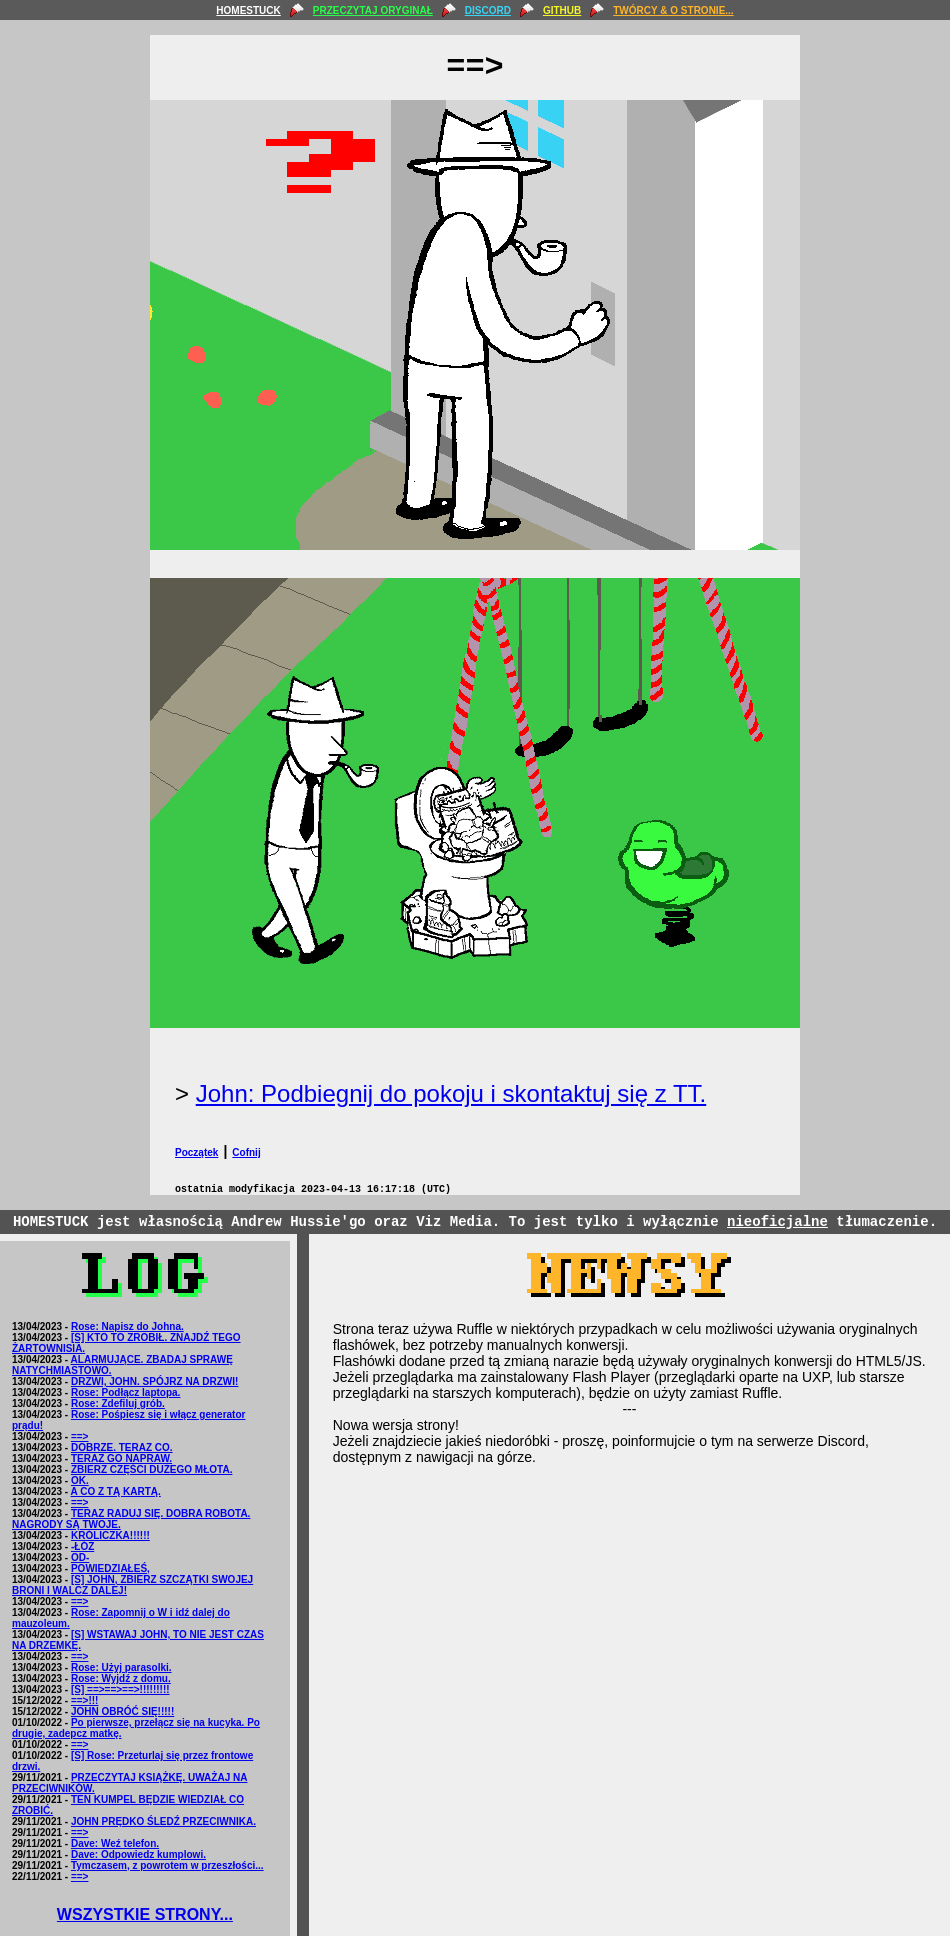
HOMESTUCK (248, 10)
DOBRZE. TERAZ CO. (122, 1447)
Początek (196, 1152)
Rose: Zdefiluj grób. (118, 1403)
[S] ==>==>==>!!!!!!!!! (120, 1689)
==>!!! (85, 1700)
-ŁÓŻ (82, 1546)
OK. (80, 1480)
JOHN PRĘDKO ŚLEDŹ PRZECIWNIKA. (163, 1821)
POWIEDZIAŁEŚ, (110, 1568)
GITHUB (562, 10)
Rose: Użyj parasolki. (121, 1667)
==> (80, 1436)
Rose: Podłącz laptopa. (125, 1392)
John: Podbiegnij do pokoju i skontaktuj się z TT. (451, 1093)
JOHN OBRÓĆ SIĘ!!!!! (122, 1711)
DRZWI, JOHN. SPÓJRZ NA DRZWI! (154, 1381)
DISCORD (488, 10)
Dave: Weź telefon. (115, 1843)
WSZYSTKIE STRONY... (145, 1914)
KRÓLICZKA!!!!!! (110, 1535)
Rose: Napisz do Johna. (127, 1326)
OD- (80, 1557)
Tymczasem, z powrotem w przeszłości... (167, 1865)
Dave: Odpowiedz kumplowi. (138, 1854)
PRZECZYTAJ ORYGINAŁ (373, 10)
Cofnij (246, 1152)
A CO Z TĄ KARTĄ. (116, 1491)
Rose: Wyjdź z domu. (121, 1678)
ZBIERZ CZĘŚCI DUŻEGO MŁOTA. (151, 1469)
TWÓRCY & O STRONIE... (673, 10)
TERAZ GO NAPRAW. (121, 1458)
